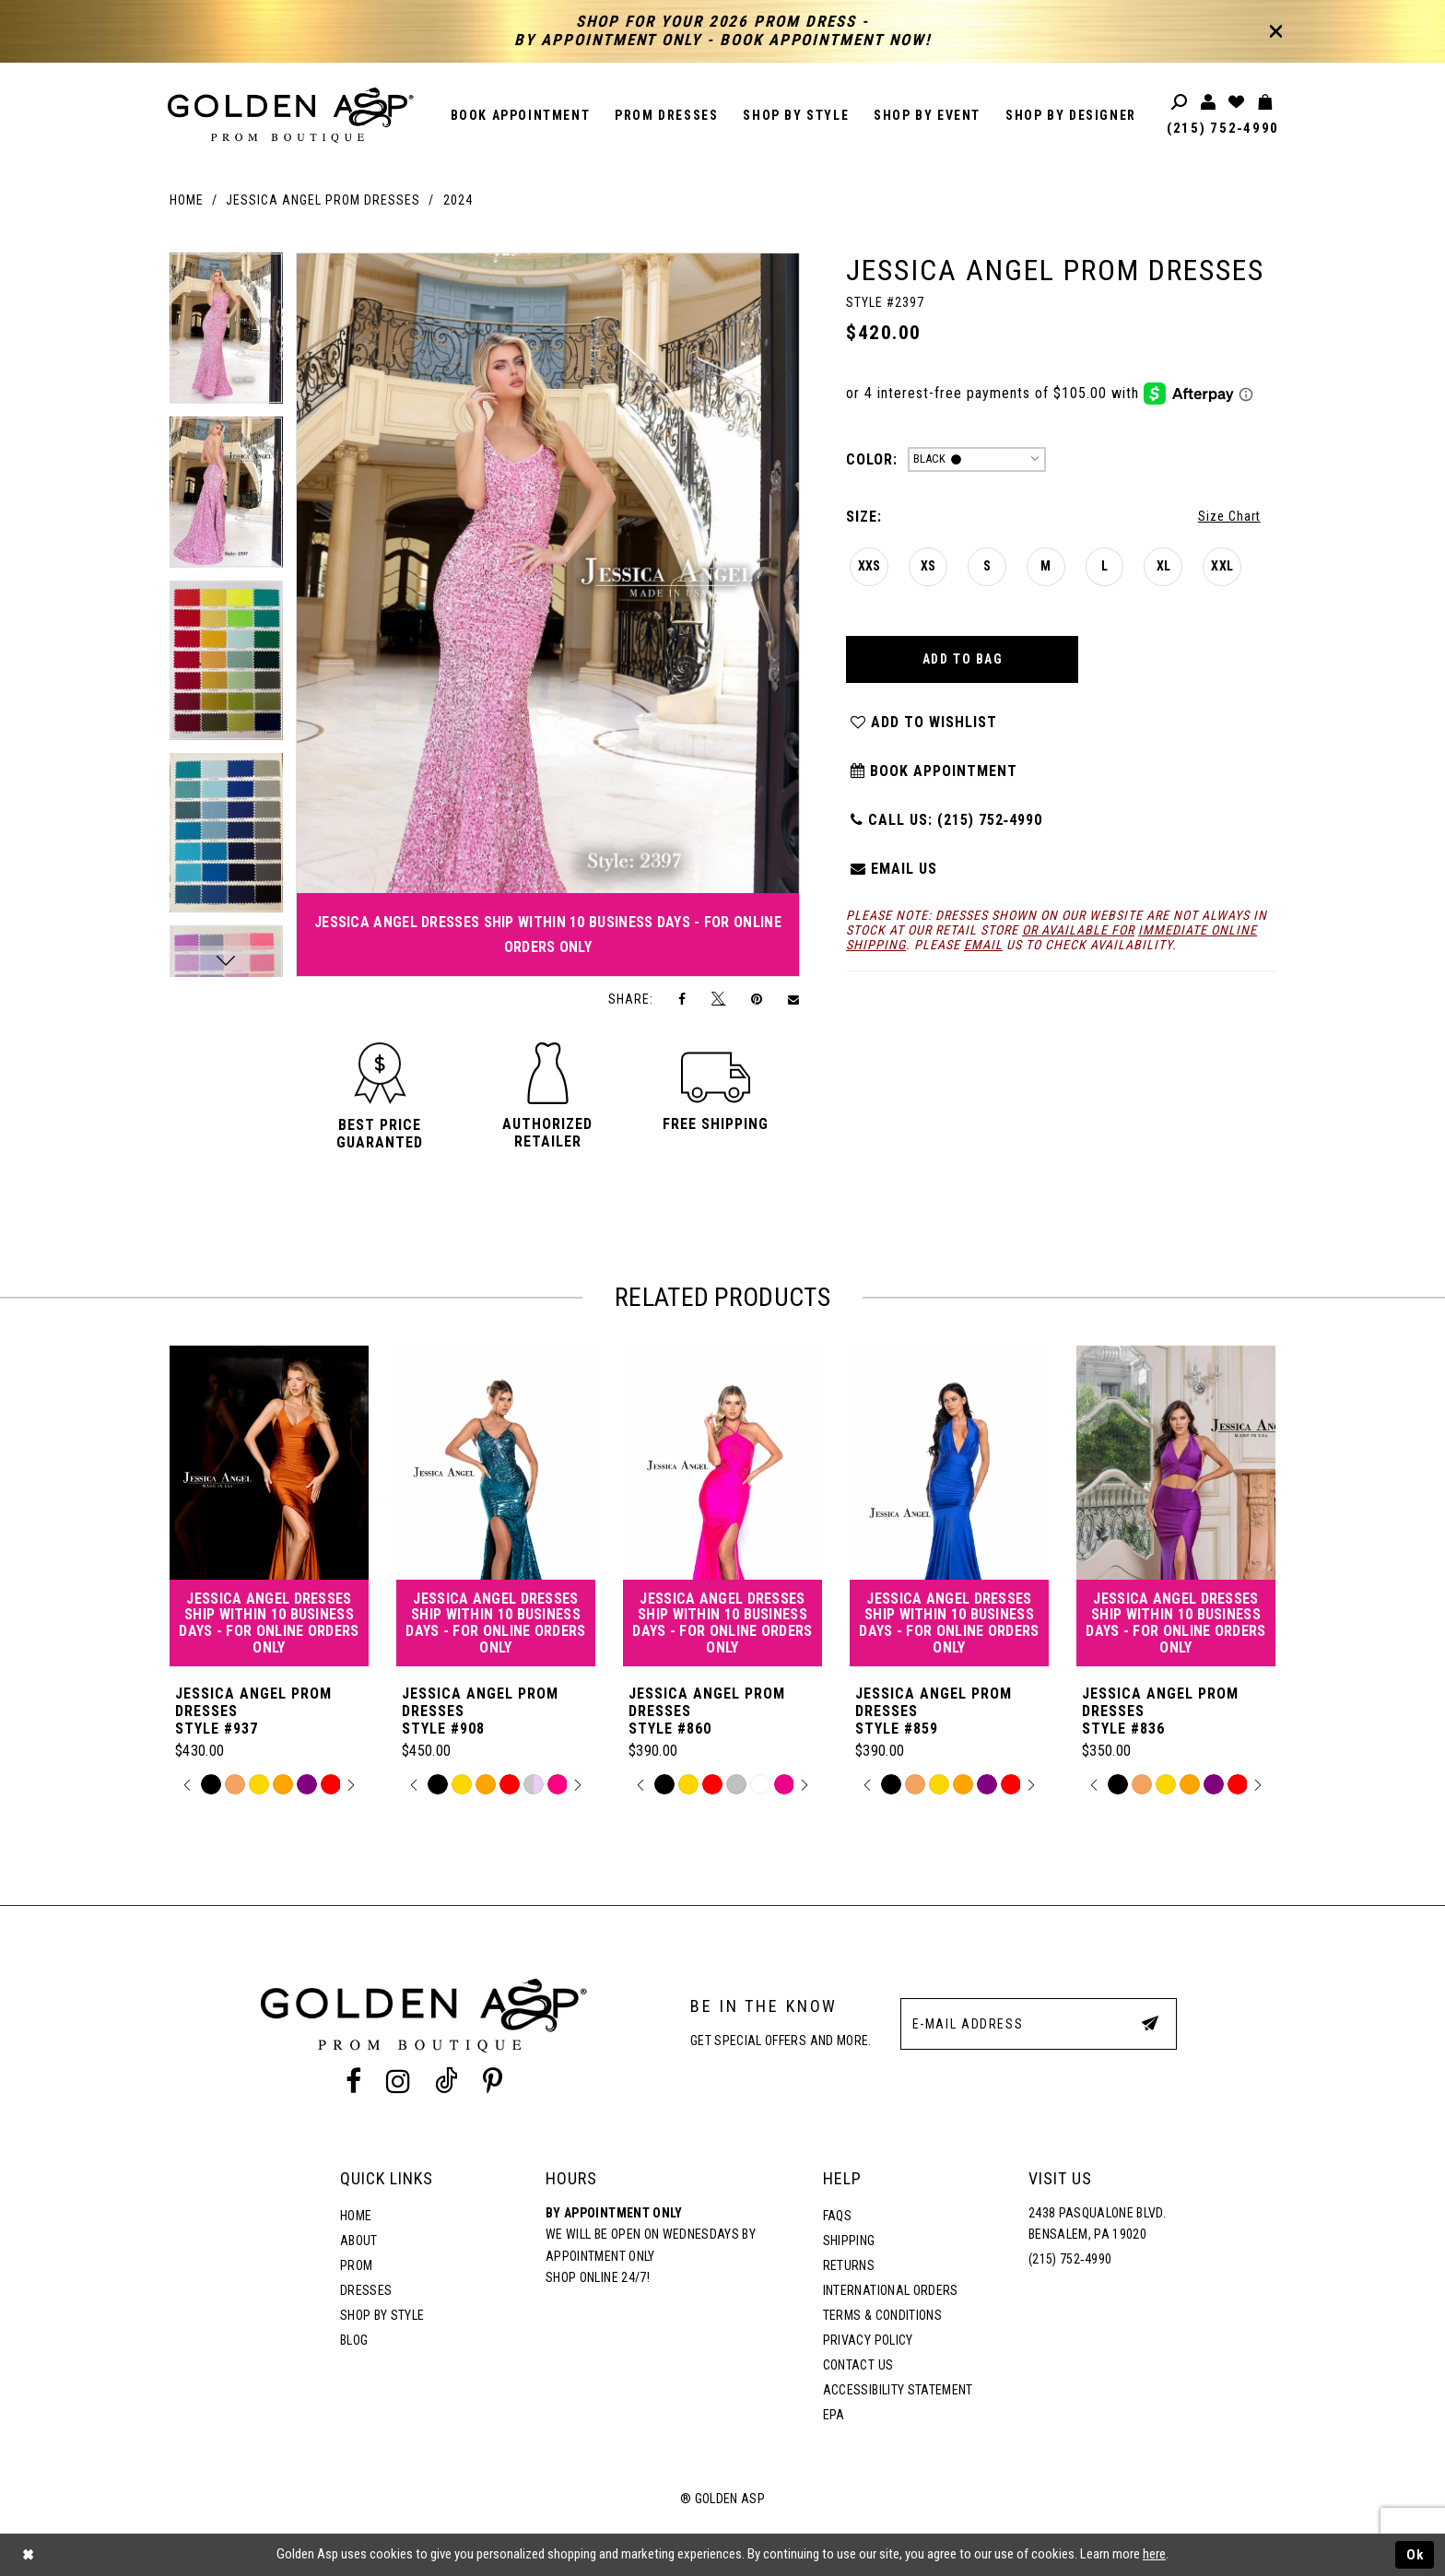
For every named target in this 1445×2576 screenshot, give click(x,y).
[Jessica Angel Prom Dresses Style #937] (269, 1506)
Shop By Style (382, 2315)
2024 (458, 200)
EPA (834, 2414)
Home (187, 200)
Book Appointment (933, 771)
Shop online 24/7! (598, 2277)
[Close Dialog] (27, 2555)
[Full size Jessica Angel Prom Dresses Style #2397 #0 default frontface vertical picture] (548, 615)
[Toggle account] (1208, 102)
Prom (356, 2265)
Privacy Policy (868, 2340)
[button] (380, 1133)
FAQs (837, 2215)
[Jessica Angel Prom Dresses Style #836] (1175, 1506)
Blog (354, 2340)
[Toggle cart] (1265, 102)
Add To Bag (963, 659)
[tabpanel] (226, 335)
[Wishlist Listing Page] (1237, 102)
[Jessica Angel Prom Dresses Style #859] (949, 1506)
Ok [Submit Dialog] (1415, 2555)
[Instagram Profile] (397, 2081)
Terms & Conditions (882, 2315)
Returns (849, 2265)
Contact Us (858, 2365)
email (983, 944)
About (359, 2240)
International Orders (890, 2290)
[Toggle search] (1180, 102)
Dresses (366, 2290)
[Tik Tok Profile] (447, 2081)
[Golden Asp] (291, 115)
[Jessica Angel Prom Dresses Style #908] (495, 1506)
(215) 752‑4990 (1223, 128)
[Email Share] (794, 999)
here (1154, 2554)
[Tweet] (718, 999)
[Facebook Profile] (353, 2081)
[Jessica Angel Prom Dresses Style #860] (722, 1506)
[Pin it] (756, 999)
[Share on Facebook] (683, 999)
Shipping (849, 2240)
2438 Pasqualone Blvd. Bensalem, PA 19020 (1097, 2223)
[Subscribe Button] (1150, 2023)
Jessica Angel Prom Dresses (323, 200)
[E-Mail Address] (1038, 2024)
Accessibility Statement (898, 2389)
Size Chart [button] (1229, 516)
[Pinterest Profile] (493, 2081)
